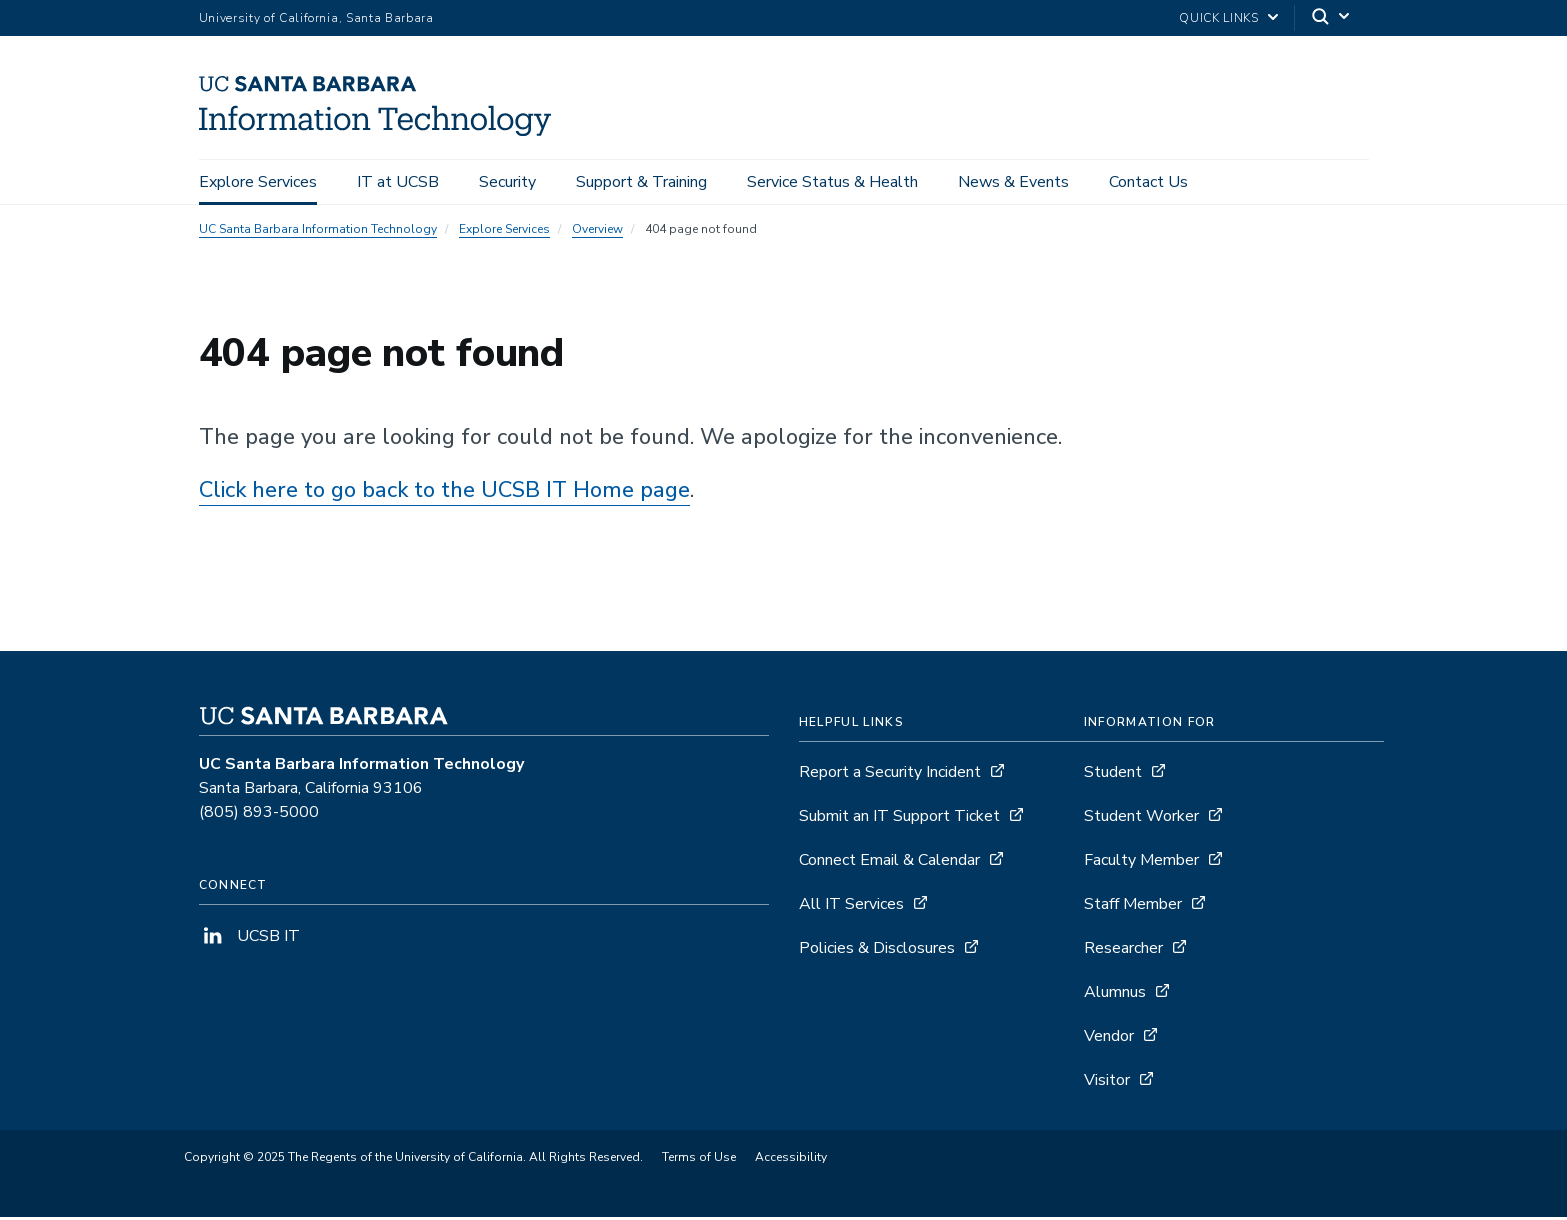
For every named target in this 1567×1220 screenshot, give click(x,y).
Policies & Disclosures (877, 951)
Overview (597, 232)
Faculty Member (1141, 863)
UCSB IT (249, 939)
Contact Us (1148, 182)
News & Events (1013, 182)
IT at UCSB (398, 182)
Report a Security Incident (890, 775)
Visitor (1107, 1083)
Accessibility (791, 1160)
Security (507, 182)
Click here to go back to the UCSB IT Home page (444, 493)
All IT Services (851, 907)
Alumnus (1115, 995)
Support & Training (641, 182)
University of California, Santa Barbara (316, 18)
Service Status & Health (832, 182)
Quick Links (1218, 18)
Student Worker (1141, 819)
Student (1113, 775)
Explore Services (258, 182)
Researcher (1123, 951)
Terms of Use (699, 1160)
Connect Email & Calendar (889, 863)
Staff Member (1133, 907)
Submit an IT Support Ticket (899, 819)
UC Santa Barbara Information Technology (318, 232)
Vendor (1109, 1039)
